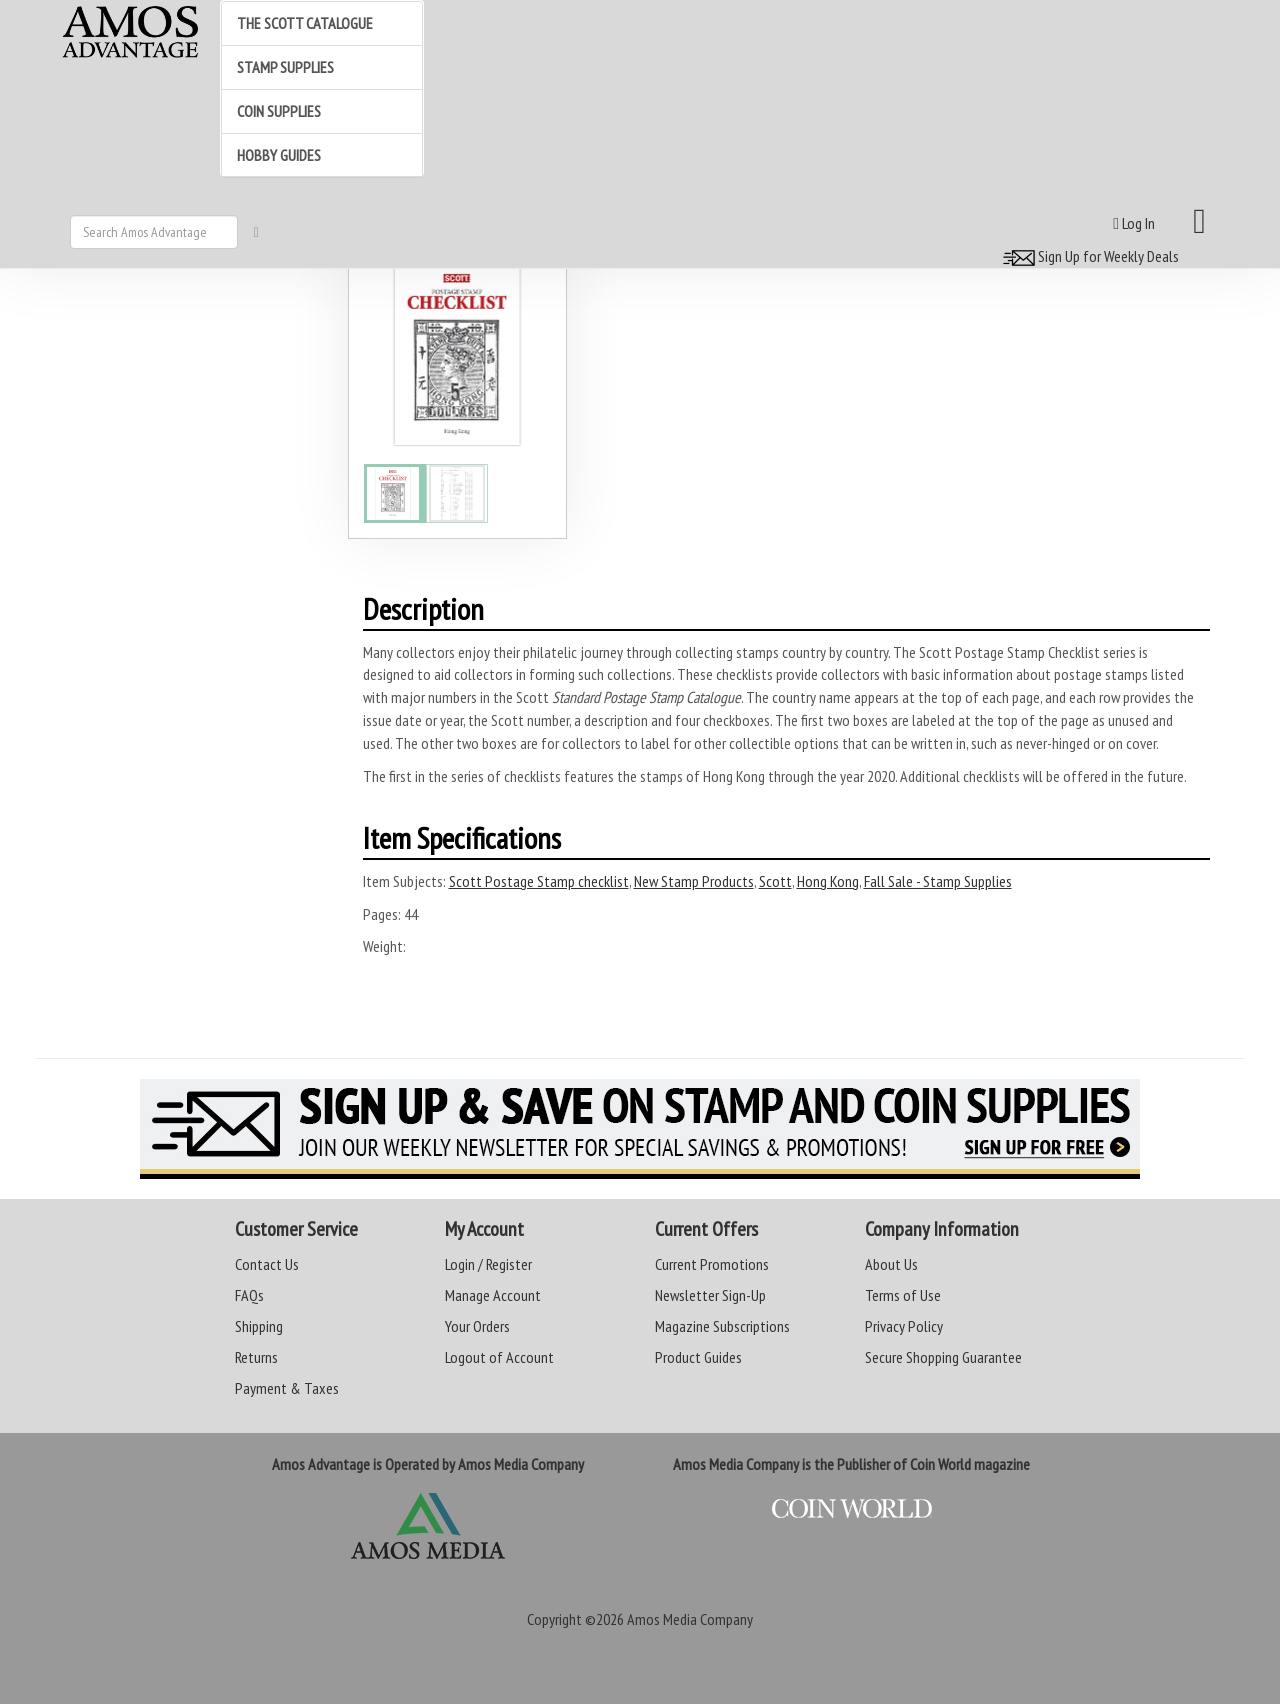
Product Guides (698, 1357)
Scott (775, 881)
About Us (891, 1264)
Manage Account (493, 1295)
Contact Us (267, 1264)
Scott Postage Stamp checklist (539, 881)
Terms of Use (903, 1295)
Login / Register (488, 1264)
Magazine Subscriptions (722, 1326)
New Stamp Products (694, 881)
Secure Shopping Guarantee (943, 1357)
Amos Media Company (690, 1619)
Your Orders (477, 1326)
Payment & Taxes (287, 1388)
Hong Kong (828, 881)
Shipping (259, 1326)
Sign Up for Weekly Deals (1088, 256)
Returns (256, 1357)
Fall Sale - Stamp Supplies (938, 881)
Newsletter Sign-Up (710, 1295)
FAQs (249, 1295)
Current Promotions (712, 1264)
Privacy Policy (904, 1326)
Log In (1134, 223)
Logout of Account (499, 1357)
